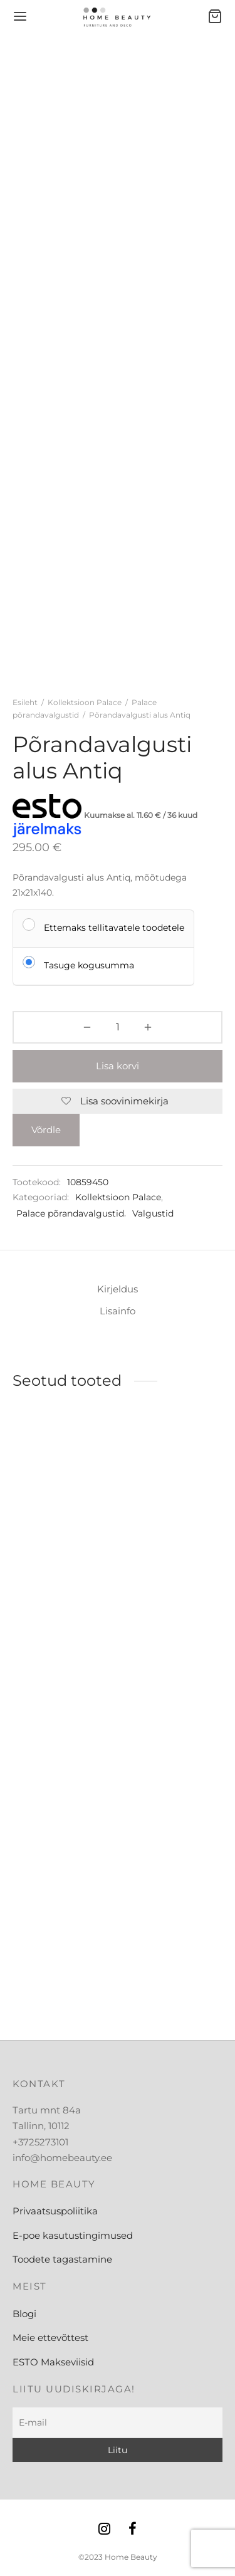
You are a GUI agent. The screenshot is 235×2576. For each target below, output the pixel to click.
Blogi (24, 2314)
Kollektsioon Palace (85, 702)
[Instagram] (104, 2530)
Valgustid (153, 1213)
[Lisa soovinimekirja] (117, 1101)
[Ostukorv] (214, 16)
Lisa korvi (117, 1066)
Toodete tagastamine (62, 2259)
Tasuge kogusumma (89, 965)
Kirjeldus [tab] (117, 1289)
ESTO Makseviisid (53, 2362)
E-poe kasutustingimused (73, 2235)
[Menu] (20, 16)
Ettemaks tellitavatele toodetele (114, 927)
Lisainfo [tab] (117, 1311)
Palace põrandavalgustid (70, 1213)
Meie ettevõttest (50, 2337)
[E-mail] (117, 2423)
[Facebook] (133, 2530)
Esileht (25, 702)
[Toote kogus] (117, 1027)
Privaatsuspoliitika (55, 2211)
